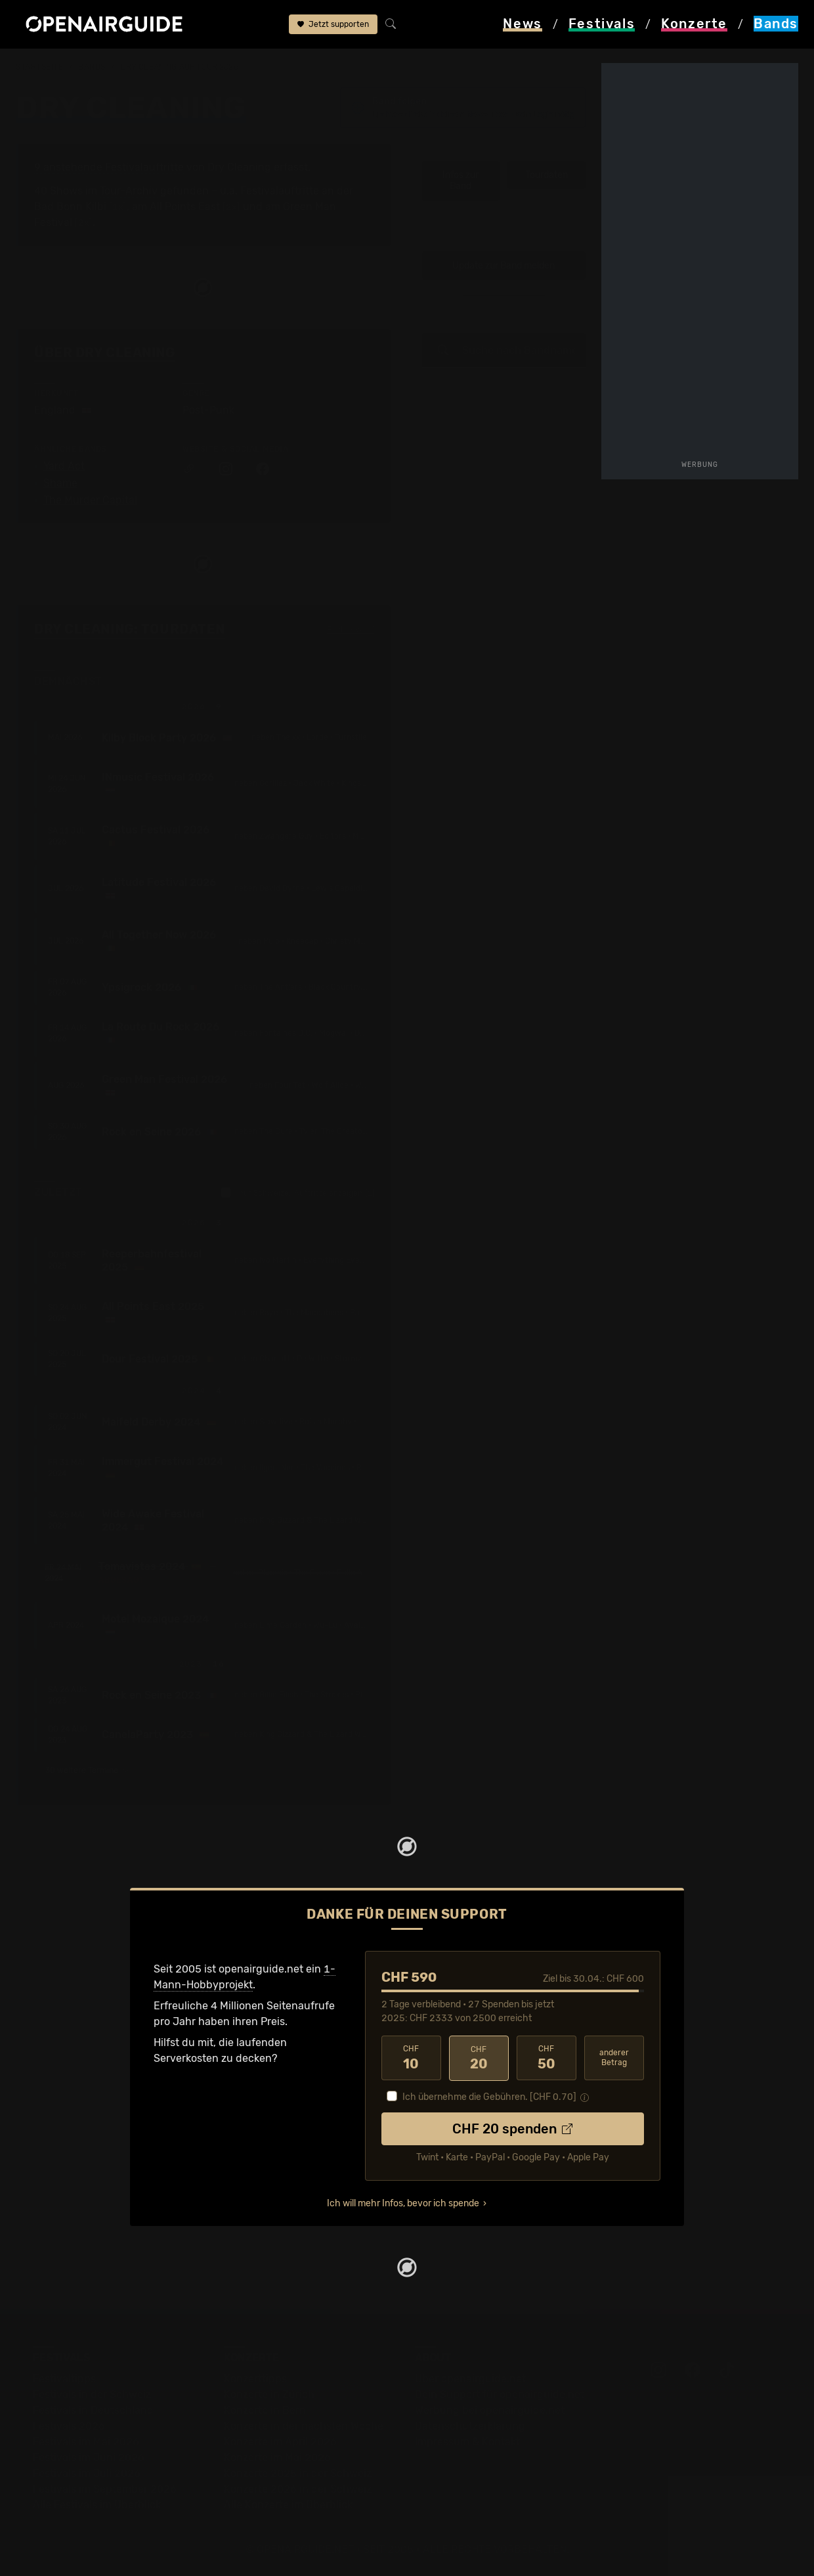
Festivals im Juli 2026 (86, 2473)
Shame (60, 483)
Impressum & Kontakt (467, 2441)
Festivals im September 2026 (105, 2489)
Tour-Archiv (129, 191)
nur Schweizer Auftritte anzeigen (298, 1192)
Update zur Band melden (503, 265)
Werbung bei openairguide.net (490, 2410)
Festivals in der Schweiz (92, 2394)
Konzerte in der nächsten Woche (303, 2426)
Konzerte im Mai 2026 (277, 2457)
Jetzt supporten (333, 25)
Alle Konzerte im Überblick (288, 2505)
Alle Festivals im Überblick (97, 2505)
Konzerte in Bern (265, 2410)
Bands (92, 67)
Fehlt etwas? (351, 630)
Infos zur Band (460, 180)
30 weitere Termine (87, 1770)
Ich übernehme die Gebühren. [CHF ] (489, 2097)
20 (479, 2058)
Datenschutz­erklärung (470, 2426)
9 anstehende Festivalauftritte (109, 167)
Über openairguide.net (470, 2378)
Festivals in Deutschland (93, 2410)
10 (411, 2058)
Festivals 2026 (69, 2426)
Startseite (40, 67)
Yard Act (64, 466)
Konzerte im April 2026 (280, 2441)
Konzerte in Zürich (269, 2394)
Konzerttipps (255, 2378)
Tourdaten (546, 175)
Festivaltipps (64, 2378)
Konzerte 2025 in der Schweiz (298, 2473)
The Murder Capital (90, 500)
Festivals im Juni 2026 (88, 2457)
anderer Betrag (614, 2057)
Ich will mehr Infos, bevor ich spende (403, 2203)
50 (546, 2058)
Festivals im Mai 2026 (86, 2441)
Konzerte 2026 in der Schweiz (298, 2489)
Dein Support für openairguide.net (499, 2394)
